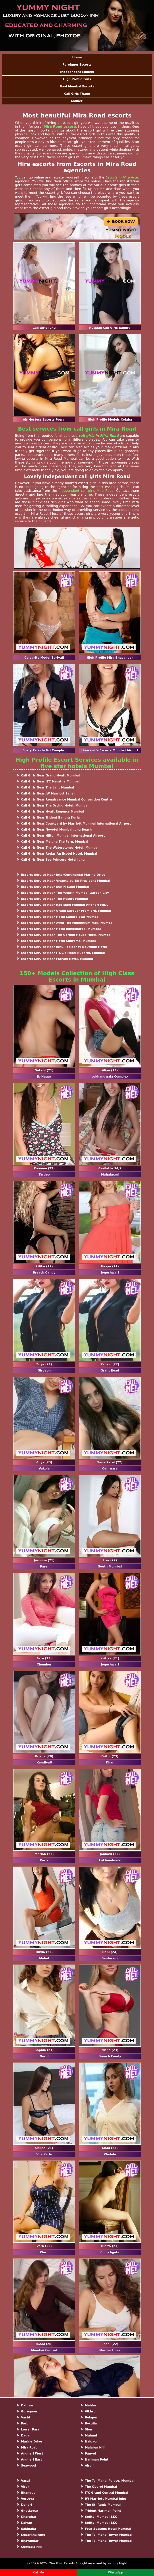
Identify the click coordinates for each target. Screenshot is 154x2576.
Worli (44, 2252)
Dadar (26, 2435)
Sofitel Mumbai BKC (101, 2516)
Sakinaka (28, 2528)
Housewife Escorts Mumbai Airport (109, 750)
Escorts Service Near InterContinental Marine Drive (63, 874)
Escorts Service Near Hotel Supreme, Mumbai (58, 941)
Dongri (26, 2504)
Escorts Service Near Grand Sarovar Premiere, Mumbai (66, 911)
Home (77, 57)
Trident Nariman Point (103, 2510)
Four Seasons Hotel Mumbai (108, 2528)
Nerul (44, 2056)
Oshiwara (110, 1468)
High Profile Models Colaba (110, 419)
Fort (24, 2423)
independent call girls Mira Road (86, 491)
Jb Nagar (44, 1076)
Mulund (91, 2435)
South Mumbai (110, 1566)
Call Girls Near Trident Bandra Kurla (50, 817)
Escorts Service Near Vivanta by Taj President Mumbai (65, 880)
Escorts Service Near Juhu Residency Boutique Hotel (64, 947)
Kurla (44, 1860)
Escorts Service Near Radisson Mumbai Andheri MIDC (65, 905)
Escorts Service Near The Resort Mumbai (54, 898)
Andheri (77, 101)
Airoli (89, 2465)
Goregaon (29, 2411)
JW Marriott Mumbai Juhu (105, 2498)
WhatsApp (115, 2572)
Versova (27, 2498)
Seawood (28, 2465)
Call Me (38, 2572)
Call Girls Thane (77, 93)
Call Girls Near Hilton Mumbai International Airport (63, 835)
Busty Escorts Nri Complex (44, 750)
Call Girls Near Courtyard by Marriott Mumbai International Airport (76, 823)
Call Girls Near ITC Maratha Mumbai (50, 781)
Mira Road (29, 2447)
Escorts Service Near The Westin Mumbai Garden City (65, 892)
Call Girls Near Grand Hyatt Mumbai (50, 775)
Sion (88, 2429)
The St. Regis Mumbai (103, 2504)
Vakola (44, 1468)
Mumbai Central (44, 2350)
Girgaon (44, 1370)
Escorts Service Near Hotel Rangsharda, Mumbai (61, 929)
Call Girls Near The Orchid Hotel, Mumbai (54, 805)
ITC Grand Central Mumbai (106, 2492)
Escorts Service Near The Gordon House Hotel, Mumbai (66, 935)
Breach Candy (44, 1272)
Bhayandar (30, 2540)
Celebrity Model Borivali (44, 657)
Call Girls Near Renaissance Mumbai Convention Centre (66, 799)
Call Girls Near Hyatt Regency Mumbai (52, 811)
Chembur (44, 1664)
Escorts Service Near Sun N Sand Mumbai (55, 886)
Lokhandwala (110, 1860)
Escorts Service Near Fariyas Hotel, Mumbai (57, 959)
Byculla (91, 2423)
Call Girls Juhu (44, 327)
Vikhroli (91, 2411)
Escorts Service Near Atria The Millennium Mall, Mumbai (67, 923)
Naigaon (91, 2441)
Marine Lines (109, 2350)
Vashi (25, 2417)
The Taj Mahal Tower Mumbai (108, 2534)
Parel (44, 1566)
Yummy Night (117, 2563)
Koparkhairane (33, 2534)
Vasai (25, 2480)
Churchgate (109, 2252)
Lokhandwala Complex (109, 1076)
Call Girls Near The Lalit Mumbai (47, 787)
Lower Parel (31, 2429)
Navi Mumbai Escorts (77, 86)
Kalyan (26, 2522)
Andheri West (32, 2453)
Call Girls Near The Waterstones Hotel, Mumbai (60, 847)
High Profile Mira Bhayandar (110, 657)
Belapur (91, 2417)
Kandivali (44, 1762)
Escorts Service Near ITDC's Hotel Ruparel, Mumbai (63, 953)
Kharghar (28, 2516)
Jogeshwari (110, 1272)
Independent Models (77, 72)
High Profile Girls (77, 79)
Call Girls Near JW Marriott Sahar (48, 793)
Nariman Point (96, 2459)
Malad (44, 1958)
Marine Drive (31, 2441)
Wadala (110, 2154)
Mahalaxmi (110, 1174)
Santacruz (110, 1958)
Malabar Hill (95, 2447)
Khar (110, 1762)
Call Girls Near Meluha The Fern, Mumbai (54, 841)
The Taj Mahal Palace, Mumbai (109, 2480)
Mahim (90, 2405)
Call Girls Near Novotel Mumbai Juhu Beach (56, 829)
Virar (25, 2486)
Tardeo (44, 1174)
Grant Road (110, 1370)
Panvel (90, 2453)
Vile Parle (44, 2154)
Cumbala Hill (31, 2546)
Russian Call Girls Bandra (110, 327)
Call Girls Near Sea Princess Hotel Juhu (53, 859)
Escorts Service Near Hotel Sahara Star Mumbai (60, 917)
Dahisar (27, 2405)
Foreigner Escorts (77, 64)
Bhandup (28, 2492)
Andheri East (31, 2459)
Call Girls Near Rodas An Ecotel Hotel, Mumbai (59, 853)
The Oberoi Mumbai (101, 2486)
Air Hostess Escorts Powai (44, 419)
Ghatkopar (29, 2510)
